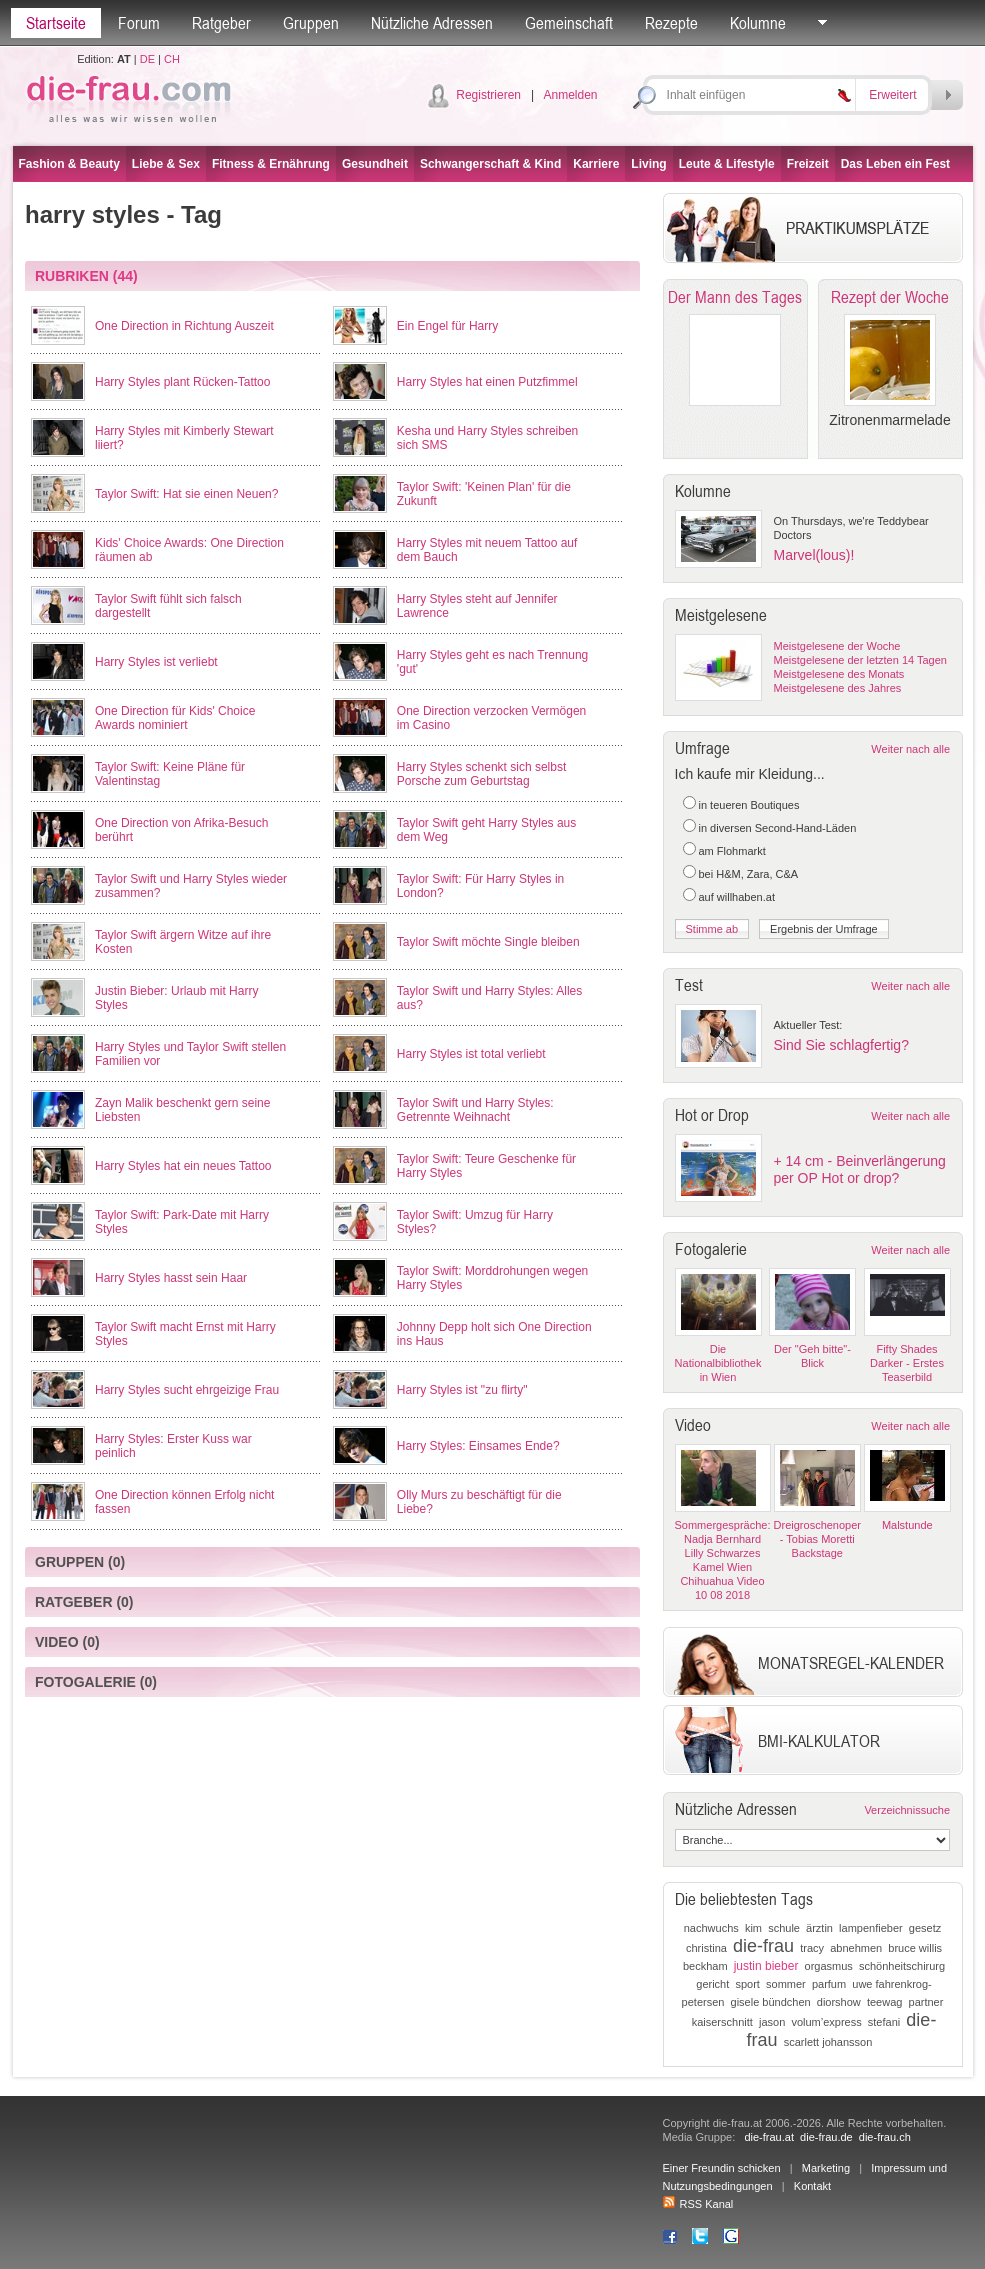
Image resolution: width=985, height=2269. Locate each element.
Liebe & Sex (166, 164)
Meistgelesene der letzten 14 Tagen (860, 660)
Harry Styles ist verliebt (156, 662)
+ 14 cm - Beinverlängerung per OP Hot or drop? (860, 1169)
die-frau (763, 1946)
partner (926, 2002)
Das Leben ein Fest (895, 164)
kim (753, 1928)
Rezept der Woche (890, 297)
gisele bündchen (771, 2002)
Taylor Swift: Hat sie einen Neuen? (186, 494)
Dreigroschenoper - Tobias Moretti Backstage (817, 1539)
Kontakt (812, 2186)
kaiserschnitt (722, 2022)
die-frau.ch (885, 2137)
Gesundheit (375, 164)
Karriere (596, 164)
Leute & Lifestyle (727, 164)
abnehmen (856, 1948)
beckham (705, 1966)
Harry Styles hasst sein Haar (171, 1278)
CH (172, 59)
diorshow (839, 2002)
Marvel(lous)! (814, 555)
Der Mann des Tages (735, 297)
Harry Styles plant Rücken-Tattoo (182, 382)
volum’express (826, 2022)
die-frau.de (826, 2137)
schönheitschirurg (902, 1966)
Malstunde (907, 1525)
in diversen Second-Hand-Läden (778, 828)
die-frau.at (769, 2137)
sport (747, 1984)
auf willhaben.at (737, 897)
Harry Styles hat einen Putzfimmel (487, 382)
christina (706, 1948)
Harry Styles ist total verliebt (471, 1054)
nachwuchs (711, 1928)
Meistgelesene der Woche (837, 646)
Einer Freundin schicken (722, 2168)
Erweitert (892, 95)
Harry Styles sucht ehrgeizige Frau (187, 1390)
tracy (812, 1948)
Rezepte (671, 23)
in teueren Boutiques (749, 805)
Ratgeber (221, 23)
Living (648, 164)
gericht (712, 1984)
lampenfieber (871, 1928)
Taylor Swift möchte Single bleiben (488, 942)
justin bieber (766, 1966)
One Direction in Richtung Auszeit (184, 326)
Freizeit (808, 164)
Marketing (826, 2168)
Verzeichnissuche (907, 1810)
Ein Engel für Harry (447, 326)
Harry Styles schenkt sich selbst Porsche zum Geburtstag (481, 774)
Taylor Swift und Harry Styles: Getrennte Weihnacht (475, 1110)
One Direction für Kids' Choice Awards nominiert (175, 718)
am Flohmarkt (732, 851)
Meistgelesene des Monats (839, 674)
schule (784, 1928)
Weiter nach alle (910, 749)
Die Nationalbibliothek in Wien (718, 1363)
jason (772, 2022)
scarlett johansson (828, 2042)
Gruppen (311, 23)
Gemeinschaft (569, 23)
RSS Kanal (698, 2204)
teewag (884, 2002)
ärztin (819, 1928)
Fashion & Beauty (69, 164)
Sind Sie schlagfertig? (841, 1045)
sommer (786, 1984)
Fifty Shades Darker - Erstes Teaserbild (907, 1363)
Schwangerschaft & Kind (490, 164)
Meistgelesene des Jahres (838, 688)
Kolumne (758, 23)
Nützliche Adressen (432, 23)
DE (147, 59)
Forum (139, 23)
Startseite (56, 23)
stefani (884, 2022)
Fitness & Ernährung (271, 164)
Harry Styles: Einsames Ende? (478, 1446)
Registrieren (488, 95)
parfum (829, 1984)
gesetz (925, 1928)
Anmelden (570, 95)
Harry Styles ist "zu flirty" (462, 1390)
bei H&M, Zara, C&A (749, 874)
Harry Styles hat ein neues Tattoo (183, 1166)
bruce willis (915, 1948)
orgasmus (829, 1966)
